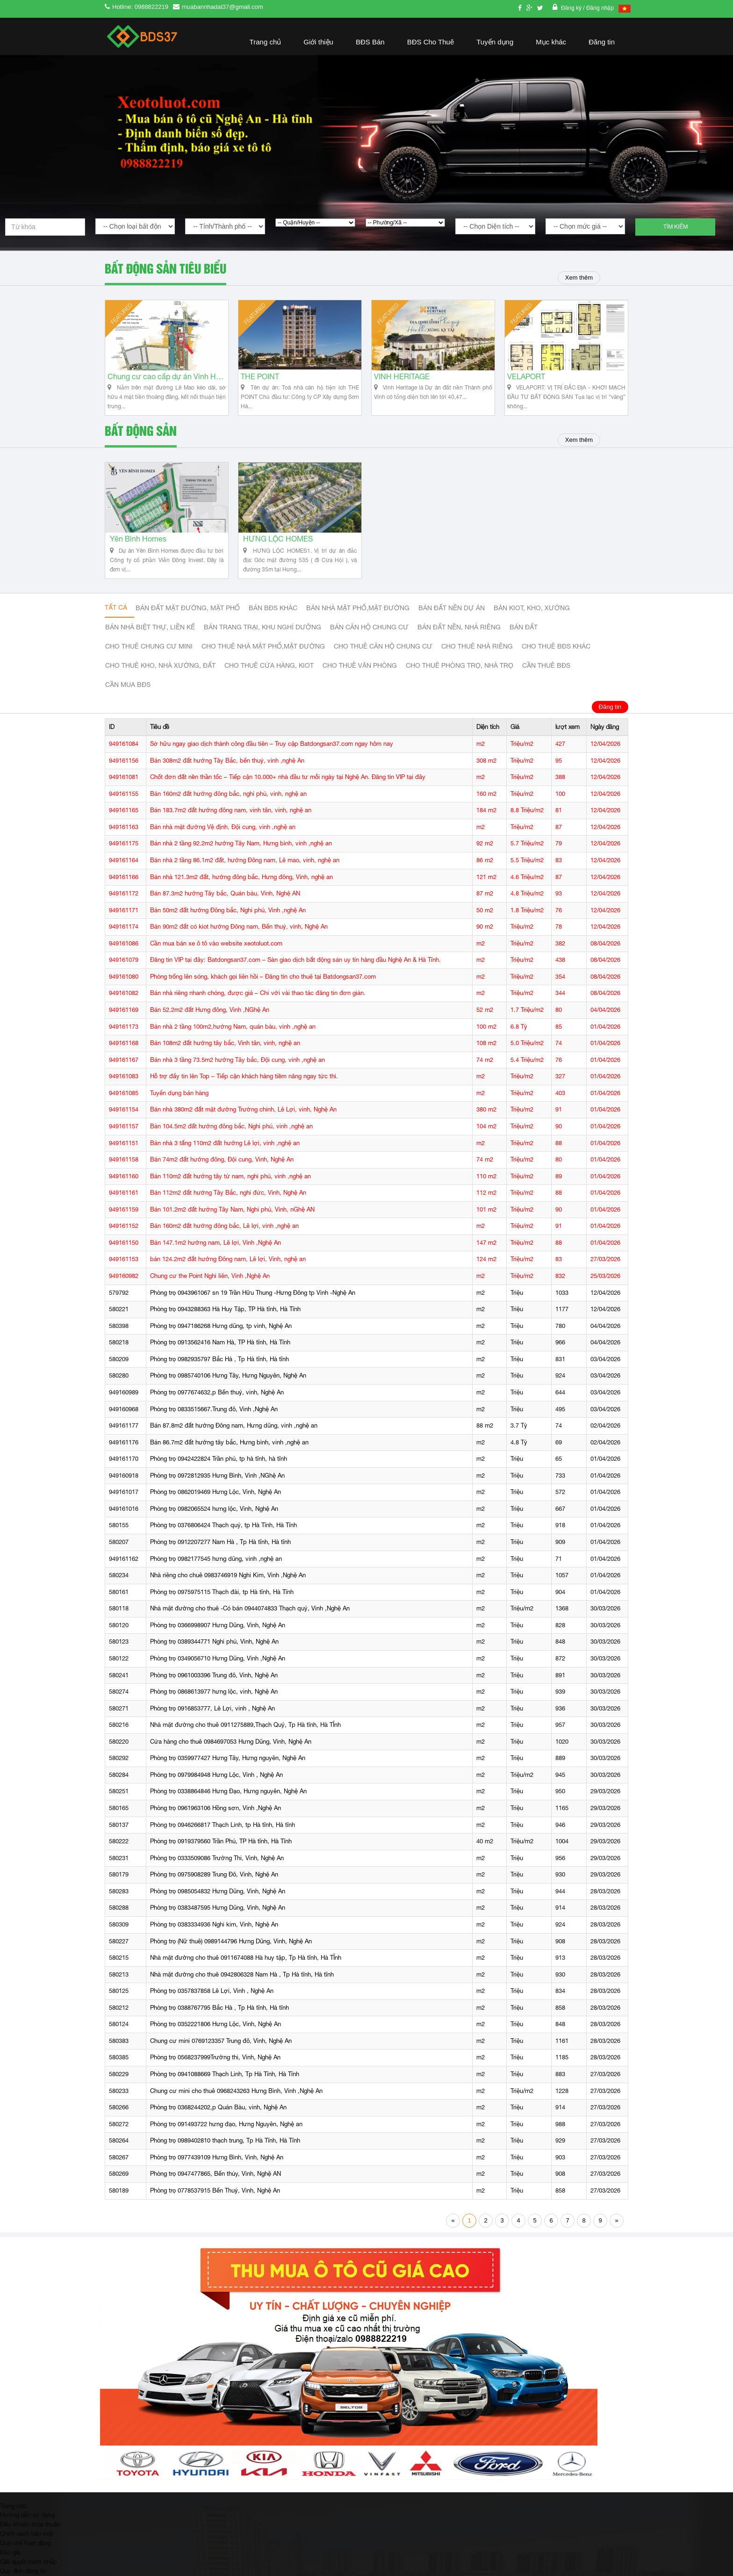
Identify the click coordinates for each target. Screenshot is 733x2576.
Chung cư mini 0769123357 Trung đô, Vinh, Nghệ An (221, 2040)
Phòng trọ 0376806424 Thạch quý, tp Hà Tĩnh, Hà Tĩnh (223, 1525)
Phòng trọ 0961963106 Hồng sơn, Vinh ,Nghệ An (215, 1807)
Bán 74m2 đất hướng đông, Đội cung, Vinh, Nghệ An (222, 1159)
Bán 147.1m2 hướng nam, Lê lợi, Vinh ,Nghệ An (215, 1242)
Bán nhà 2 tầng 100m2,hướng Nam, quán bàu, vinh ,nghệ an (233, 1026)
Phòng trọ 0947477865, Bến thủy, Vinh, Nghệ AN (215, 2173)
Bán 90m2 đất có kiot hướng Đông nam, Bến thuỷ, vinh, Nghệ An (239, 926)
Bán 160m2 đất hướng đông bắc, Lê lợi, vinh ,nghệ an (224, 1225)
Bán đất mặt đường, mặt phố (188, 608)
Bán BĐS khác (273, 608)
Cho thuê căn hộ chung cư (383, 646)
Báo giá (10, 2552)
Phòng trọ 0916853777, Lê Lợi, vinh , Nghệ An (212, 1708)
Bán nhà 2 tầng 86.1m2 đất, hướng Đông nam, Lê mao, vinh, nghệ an (244, 860)
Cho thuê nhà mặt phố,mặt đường (263, 646)
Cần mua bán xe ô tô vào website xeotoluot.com (216, 943)
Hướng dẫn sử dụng (27, 2514)
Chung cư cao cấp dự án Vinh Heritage (167, 377)
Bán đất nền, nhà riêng (459, 627)
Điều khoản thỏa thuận (30, 2524)
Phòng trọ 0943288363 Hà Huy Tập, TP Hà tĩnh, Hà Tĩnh (225, 1309)
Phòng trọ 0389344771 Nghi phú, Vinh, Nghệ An (214, 1641)
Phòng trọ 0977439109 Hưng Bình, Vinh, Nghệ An (216, 2157)
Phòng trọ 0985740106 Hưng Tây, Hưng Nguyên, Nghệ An (228, 1375)
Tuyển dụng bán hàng (179, 1093)
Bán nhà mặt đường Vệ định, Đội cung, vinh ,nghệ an (222, 826)
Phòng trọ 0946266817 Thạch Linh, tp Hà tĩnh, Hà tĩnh (222, 1824)
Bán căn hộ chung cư (369, 627)
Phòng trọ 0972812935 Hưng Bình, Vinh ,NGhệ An (217, 1475)
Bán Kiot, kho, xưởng (532, 608)
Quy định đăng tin (23, 2571)
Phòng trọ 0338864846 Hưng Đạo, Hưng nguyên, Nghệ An (228, 1791)
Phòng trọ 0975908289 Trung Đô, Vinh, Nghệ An (214, 1874)
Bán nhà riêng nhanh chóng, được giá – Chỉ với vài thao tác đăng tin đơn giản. (258, 992)
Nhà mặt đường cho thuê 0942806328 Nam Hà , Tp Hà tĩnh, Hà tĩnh (242, 1974)
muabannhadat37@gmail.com (222, 6)
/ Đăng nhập (598, 8)
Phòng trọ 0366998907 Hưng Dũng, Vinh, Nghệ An (217, 1625)
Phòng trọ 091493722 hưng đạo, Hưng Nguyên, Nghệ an (226, 2124)
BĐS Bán (370, 42)
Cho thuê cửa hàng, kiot (269, 665)
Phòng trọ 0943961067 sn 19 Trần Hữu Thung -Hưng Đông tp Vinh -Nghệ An (252, 1292)
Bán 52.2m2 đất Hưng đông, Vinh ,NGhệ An (209, 1009)
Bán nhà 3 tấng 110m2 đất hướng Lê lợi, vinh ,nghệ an (225, 1143)
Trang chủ (265, 42)
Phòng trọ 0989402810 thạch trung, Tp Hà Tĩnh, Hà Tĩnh (225, 2140)
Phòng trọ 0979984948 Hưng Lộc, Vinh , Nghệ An (216, 1774)
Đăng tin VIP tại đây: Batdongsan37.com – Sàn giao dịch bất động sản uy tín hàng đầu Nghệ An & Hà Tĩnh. (295, 959)
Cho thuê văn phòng (360, 665)
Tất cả (116, 607)
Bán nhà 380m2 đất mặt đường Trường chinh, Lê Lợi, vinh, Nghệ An (243, 1109)
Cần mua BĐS (128, 684)
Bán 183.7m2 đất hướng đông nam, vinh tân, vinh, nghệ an (230, 810)
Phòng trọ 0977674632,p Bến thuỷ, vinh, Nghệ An (217, 1392)
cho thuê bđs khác (556, 646)
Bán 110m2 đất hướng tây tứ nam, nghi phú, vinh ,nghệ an (230, 1176)
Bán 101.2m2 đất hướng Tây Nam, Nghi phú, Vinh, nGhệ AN (232, 1209)
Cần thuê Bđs (546, 665)
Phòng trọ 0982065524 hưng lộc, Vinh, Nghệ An (214, 1508)
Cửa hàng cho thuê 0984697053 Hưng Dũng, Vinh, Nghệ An (230, 1741)
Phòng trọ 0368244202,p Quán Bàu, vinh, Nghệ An (218, 2107)
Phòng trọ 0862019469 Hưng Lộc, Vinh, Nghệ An (215, 1491)
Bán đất (524, 627)
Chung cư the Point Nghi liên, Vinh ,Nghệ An (210, 1275)
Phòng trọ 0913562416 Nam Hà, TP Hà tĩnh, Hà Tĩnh (220, 1342)
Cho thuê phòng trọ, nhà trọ (459, 665)
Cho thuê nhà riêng (477, 646)
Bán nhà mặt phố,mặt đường (358, 608)
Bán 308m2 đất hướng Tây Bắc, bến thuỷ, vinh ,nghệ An (227, 760)
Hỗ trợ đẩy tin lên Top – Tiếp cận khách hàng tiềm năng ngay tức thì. (244, 1076)
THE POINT (260, 377)
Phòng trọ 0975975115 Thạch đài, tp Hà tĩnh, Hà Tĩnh (222, 1591)
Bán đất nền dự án (451, 608)
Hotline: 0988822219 (140, 6)
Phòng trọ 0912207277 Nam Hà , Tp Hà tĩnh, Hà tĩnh (220, 1541)
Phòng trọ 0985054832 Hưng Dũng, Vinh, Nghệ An (217, 1891)
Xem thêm (579, 277)
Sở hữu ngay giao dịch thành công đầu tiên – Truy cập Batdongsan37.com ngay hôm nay (271, 743)
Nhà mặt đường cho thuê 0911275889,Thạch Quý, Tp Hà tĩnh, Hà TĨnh (245, 1724)
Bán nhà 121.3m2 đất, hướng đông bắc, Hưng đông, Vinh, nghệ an (241, 876)
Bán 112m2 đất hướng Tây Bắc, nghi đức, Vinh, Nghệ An (228, 1192)
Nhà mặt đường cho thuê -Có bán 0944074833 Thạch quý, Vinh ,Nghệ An (250, 1608)
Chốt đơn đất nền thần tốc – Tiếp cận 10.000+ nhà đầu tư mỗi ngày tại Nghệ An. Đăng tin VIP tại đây (287, 776)
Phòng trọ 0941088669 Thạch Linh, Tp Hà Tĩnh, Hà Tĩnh (224, 2074)
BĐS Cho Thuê (430, 42)
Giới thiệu (318, 42)
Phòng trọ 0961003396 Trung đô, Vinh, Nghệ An (214, 1675)
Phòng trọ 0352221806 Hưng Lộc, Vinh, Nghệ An (215, 2024)
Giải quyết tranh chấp (28, 2561)
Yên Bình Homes (138, 539)
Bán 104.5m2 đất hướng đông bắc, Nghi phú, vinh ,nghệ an (231, 1126)
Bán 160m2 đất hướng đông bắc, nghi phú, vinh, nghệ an (228, 793)
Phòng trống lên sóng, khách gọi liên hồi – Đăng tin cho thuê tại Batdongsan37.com (263, 976)
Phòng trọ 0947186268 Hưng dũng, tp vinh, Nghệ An (221, 1325)
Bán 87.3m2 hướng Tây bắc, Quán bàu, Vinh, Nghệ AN (225, 893)
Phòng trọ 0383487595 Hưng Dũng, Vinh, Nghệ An (217, 1907)
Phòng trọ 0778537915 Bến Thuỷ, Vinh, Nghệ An (215, 2190)
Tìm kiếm (675, 227)
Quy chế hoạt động (25, 2543)
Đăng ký (572, 8)
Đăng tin (602, 42)
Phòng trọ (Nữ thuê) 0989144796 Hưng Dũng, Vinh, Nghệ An (231, 1941)
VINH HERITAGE (402, 377)
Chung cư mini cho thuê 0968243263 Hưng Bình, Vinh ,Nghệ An (236, 2090)
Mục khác (551, 42)
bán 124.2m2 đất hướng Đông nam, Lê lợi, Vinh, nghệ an (228, 1259)
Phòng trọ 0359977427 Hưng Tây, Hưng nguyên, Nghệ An (227, 1757)
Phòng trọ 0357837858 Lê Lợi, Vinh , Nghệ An (211, 1990)
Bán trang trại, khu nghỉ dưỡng (262, 627)
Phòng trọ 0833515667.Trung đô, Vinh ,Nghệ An (214, 1409)
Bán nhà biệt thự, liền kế (150, 627)
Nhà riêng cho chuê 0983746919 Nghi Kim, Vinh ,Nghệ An (228, 1575)
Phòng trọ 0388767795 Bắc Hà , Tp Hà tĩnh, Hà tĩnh (219, 2007)
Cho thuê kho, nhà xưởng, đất (160, 665)
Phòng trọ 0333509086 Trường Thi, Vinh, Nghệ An (217, 1858)
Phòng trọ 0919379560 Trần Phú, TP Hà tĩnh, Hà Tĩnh (221, 1841)
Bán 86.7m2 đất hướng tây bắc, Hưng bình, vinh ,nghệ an (229, 1442)
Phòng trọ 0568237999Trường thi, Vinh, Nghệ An (215, 2057)
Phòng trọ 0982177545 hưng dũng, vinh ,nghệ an (216, 1558)
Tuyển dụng (494, 42)
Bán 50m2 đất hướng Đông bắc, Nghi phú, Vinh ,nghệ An (228, 910)
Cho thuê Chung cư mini (149, 646)
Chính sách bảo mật (26, 2533)
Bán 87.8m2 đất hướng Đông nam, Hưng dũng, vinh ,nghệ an (233, 1425)
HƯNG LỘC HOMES (278, 539)
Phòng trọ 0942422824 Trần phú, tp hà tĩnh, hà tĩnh (218, 1458)
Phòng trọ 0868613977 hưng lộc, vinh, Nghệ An (214, 1691)
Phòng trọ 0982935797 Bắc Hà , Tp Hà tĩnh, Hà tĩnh (219, 1359)
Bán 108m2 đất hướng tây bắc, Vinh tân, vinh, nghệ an (225, 1042)
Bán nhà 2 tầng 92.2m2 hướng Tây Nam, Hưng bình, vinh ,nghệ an (241, 843)
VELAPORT (526, 377)
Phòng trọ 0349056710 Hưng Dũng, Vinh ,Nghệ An (217, 1658)
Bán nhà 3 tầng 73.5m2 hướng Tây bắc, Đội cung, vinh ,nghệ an (237, 1059)
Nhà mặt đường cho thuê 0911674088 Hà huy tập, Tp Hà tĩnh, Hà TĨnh (245, 1957)
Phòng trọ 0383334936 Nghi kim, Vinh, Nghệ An (214, 1924)
